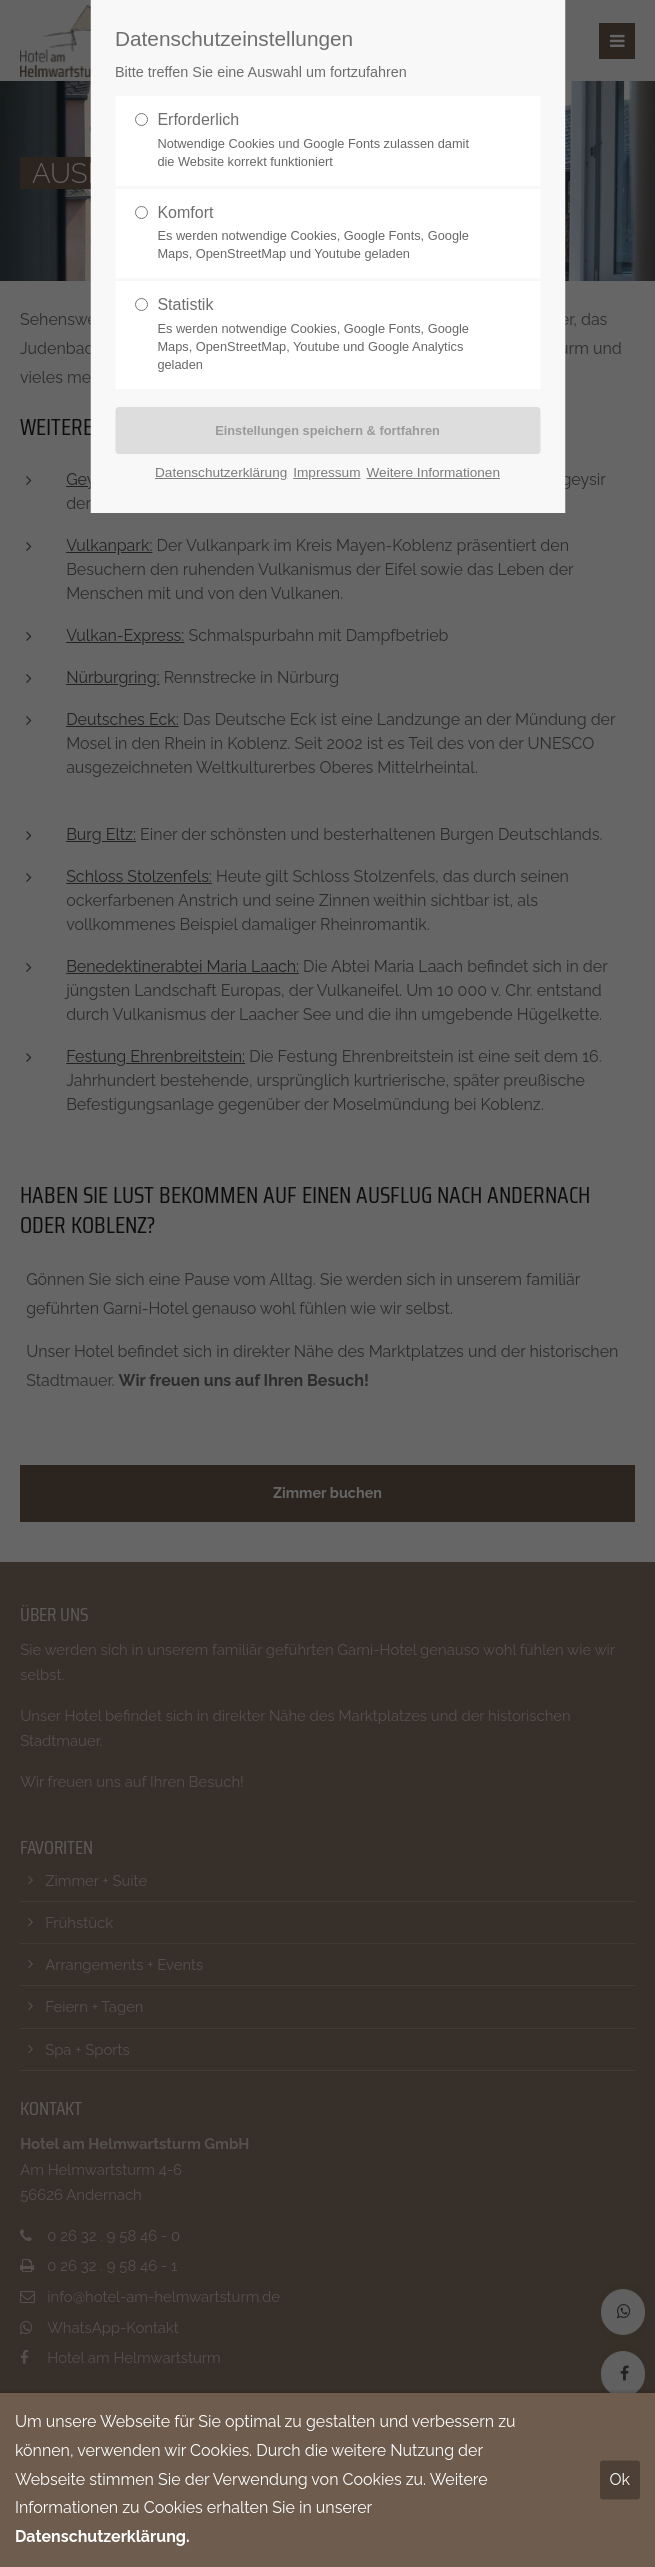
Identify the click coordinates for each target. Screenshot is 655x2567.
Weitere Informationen (433, 472)
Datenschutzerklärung (221, 472)
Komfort (319, 234)
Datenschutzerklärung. (102, 2536)
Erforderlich (319, 141)
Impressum (326, 472)
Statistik (319, 335)
